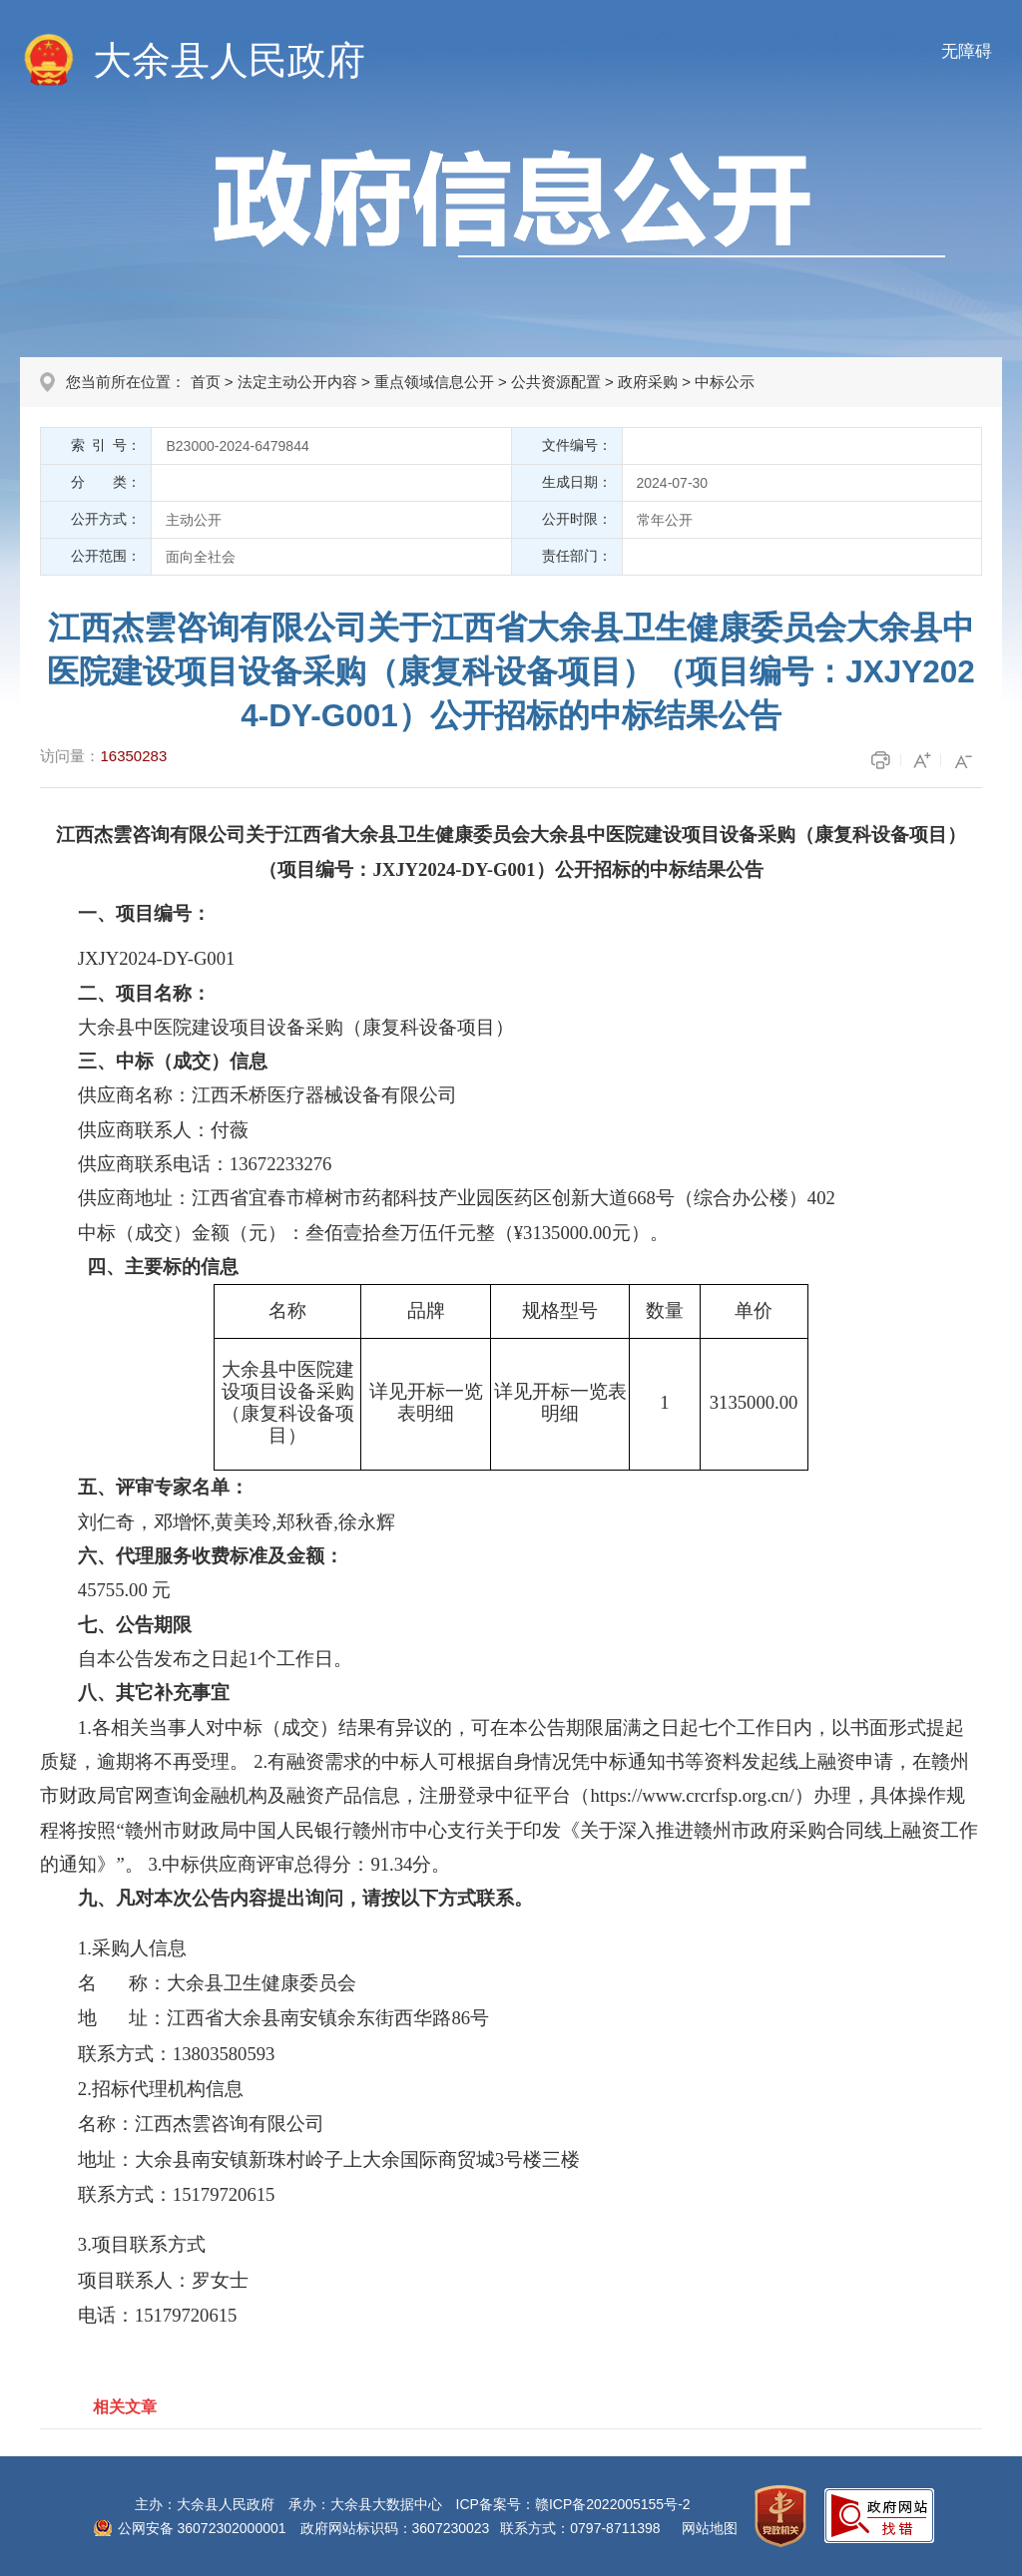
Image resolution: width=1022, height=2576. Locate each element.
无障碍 (966, 51)
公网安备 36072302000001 (202, 2528)
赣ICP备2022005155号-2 (613, 2504)
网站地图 (710, 2528)
